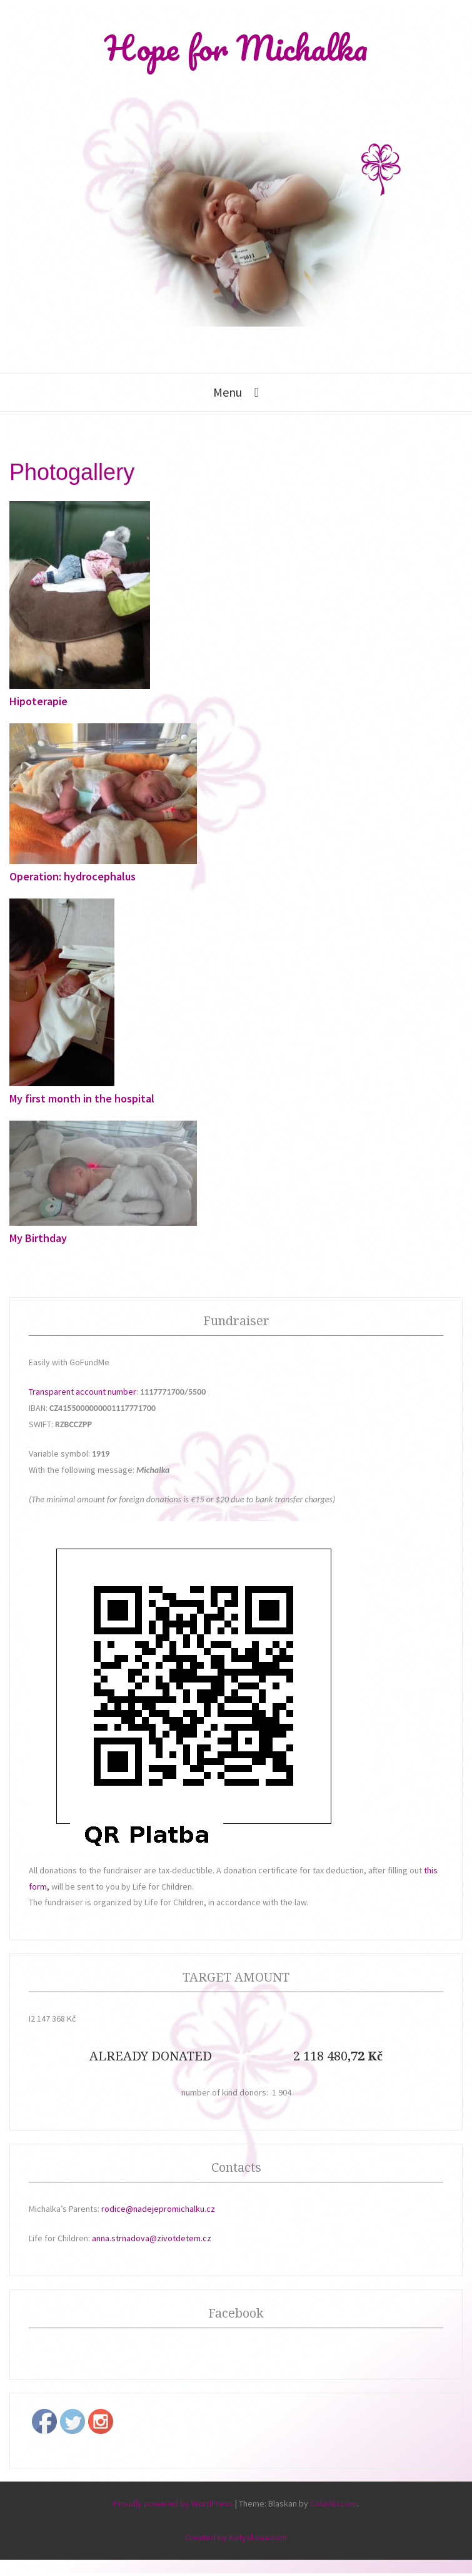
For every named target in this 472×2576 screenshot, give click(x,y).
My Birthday (38, 1238)
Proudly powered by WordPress (173, 2503)
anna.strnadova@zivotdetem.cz (151, 2238)
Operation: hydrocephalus (72, 876)
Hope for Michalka (236, 47)
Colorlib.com (333, 2503)
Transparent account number (82, 1391)
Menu (227, 392)
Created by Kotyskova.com (236, 2537)
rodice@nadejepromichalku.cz (158, 2208)
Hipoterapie (38, 701)
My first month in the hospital (81, 1098)
